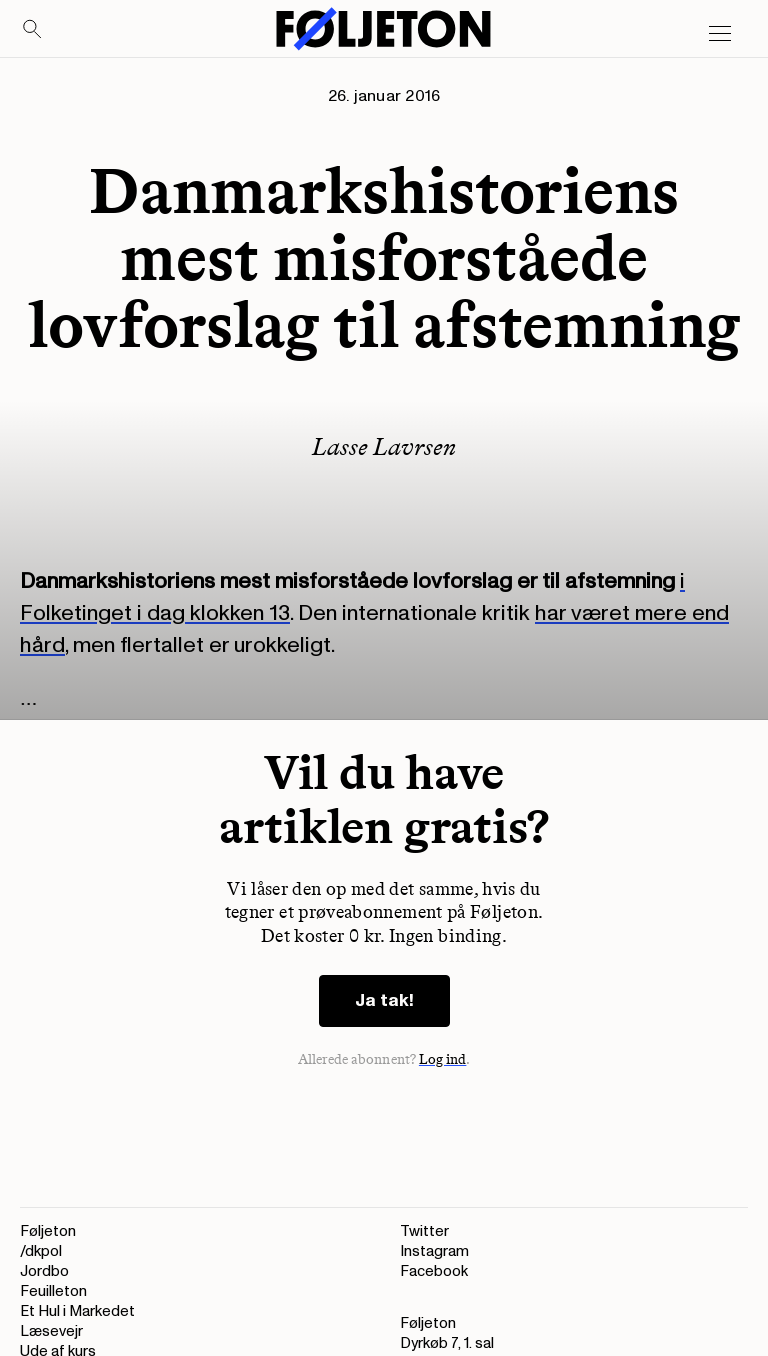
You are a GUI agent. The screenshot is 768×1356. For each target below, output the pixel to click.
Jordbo (44, 1271)
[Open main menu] (720, 34)
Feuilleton (53, 1291)
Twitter (424, 1231)
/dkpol (41, 1251)
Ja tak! (384, 1000)
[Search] (33, 30)
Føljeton (48, 1231)
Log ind (443, 1059)
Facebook (434, 1271)
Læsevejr (51, 1331)
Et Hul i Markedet (77, 1311)
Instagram (434, 1251)
